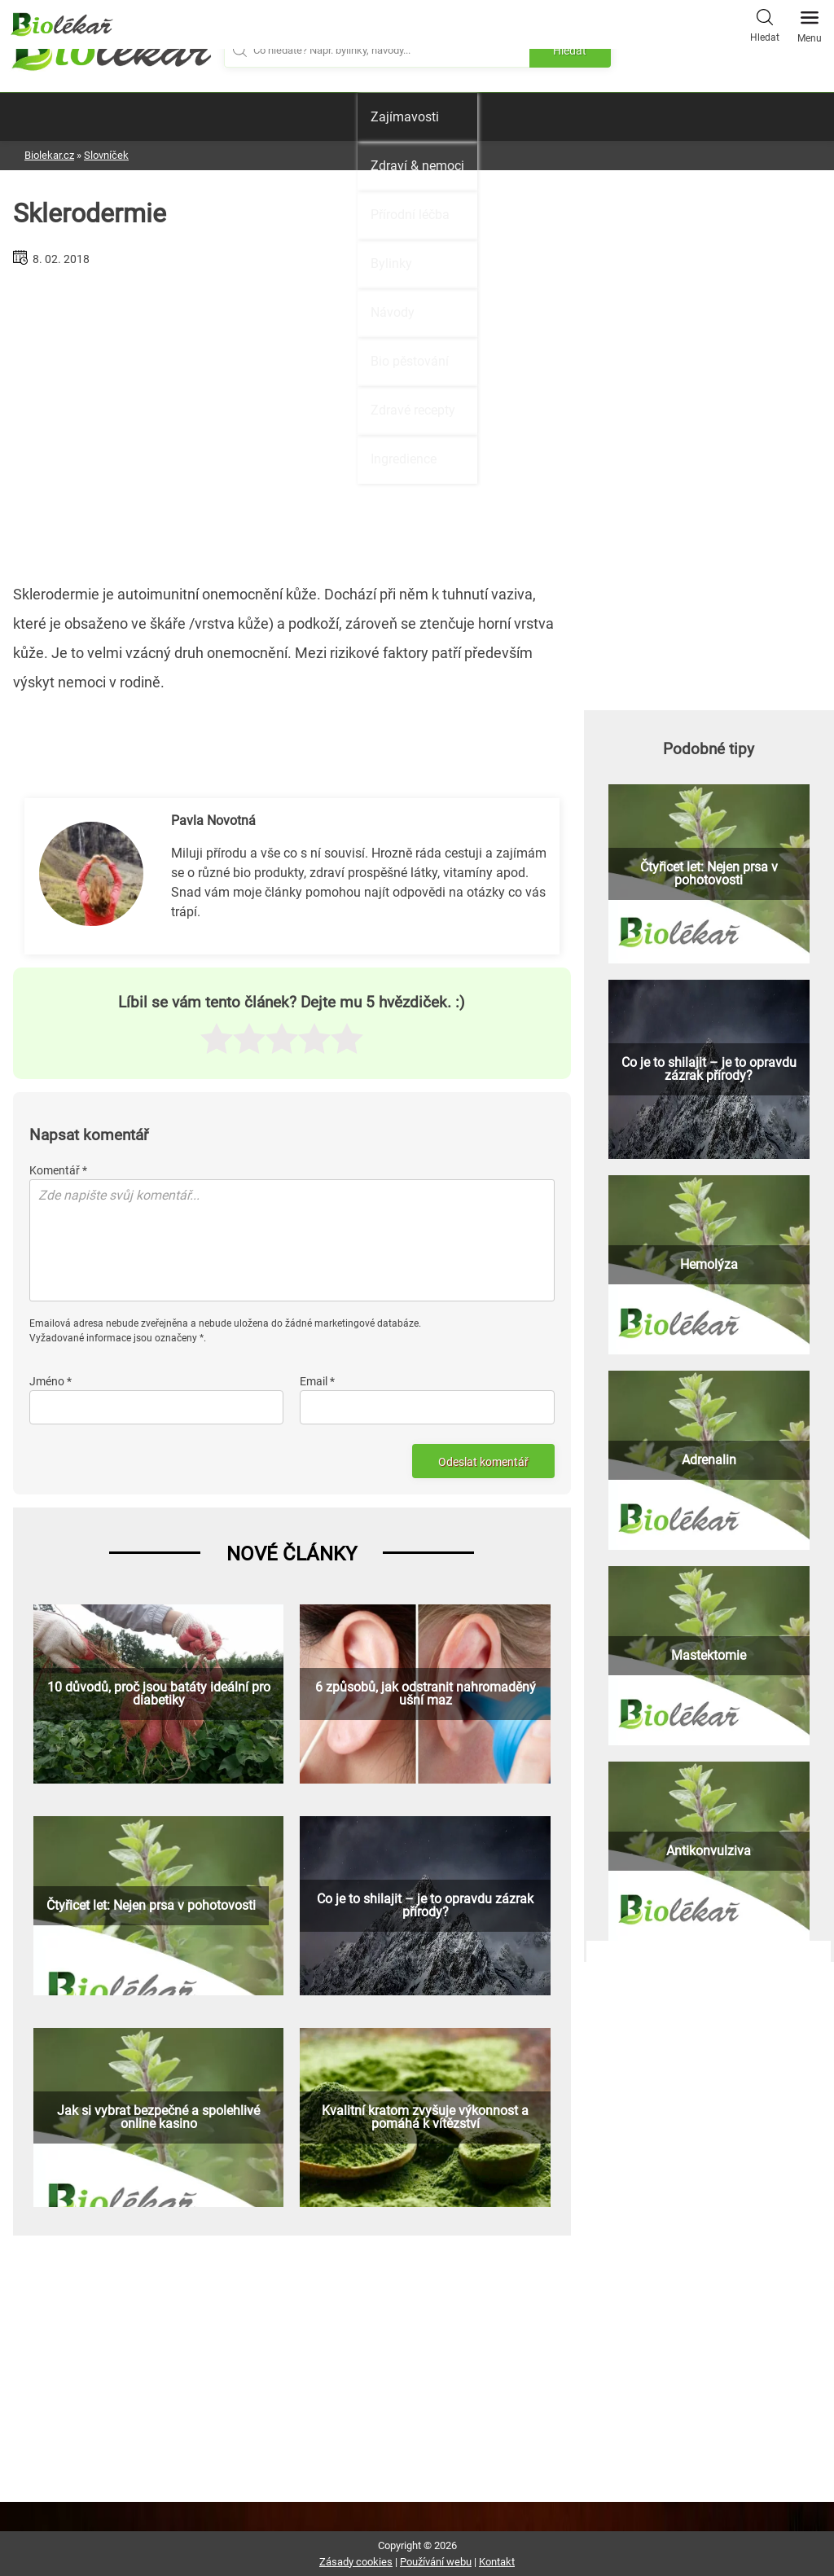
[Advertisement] (292, 418)
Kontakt (497, 2562)
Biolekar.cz (49, 155)
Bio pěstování (410, 361)
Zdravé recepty (413, 410)
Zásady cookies (356, 2562)
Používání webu (436, 2562)
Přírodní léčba (410, 214)
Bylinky (391, 263)
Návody (393, 312)
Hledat (764, 23)
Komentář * (58, 1170)
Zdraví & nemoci (417, 165)
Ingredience (404, 459)
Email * (317, 1381)
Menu (809, 22)
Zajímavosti (405, 117)
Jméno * (50, 1381)
